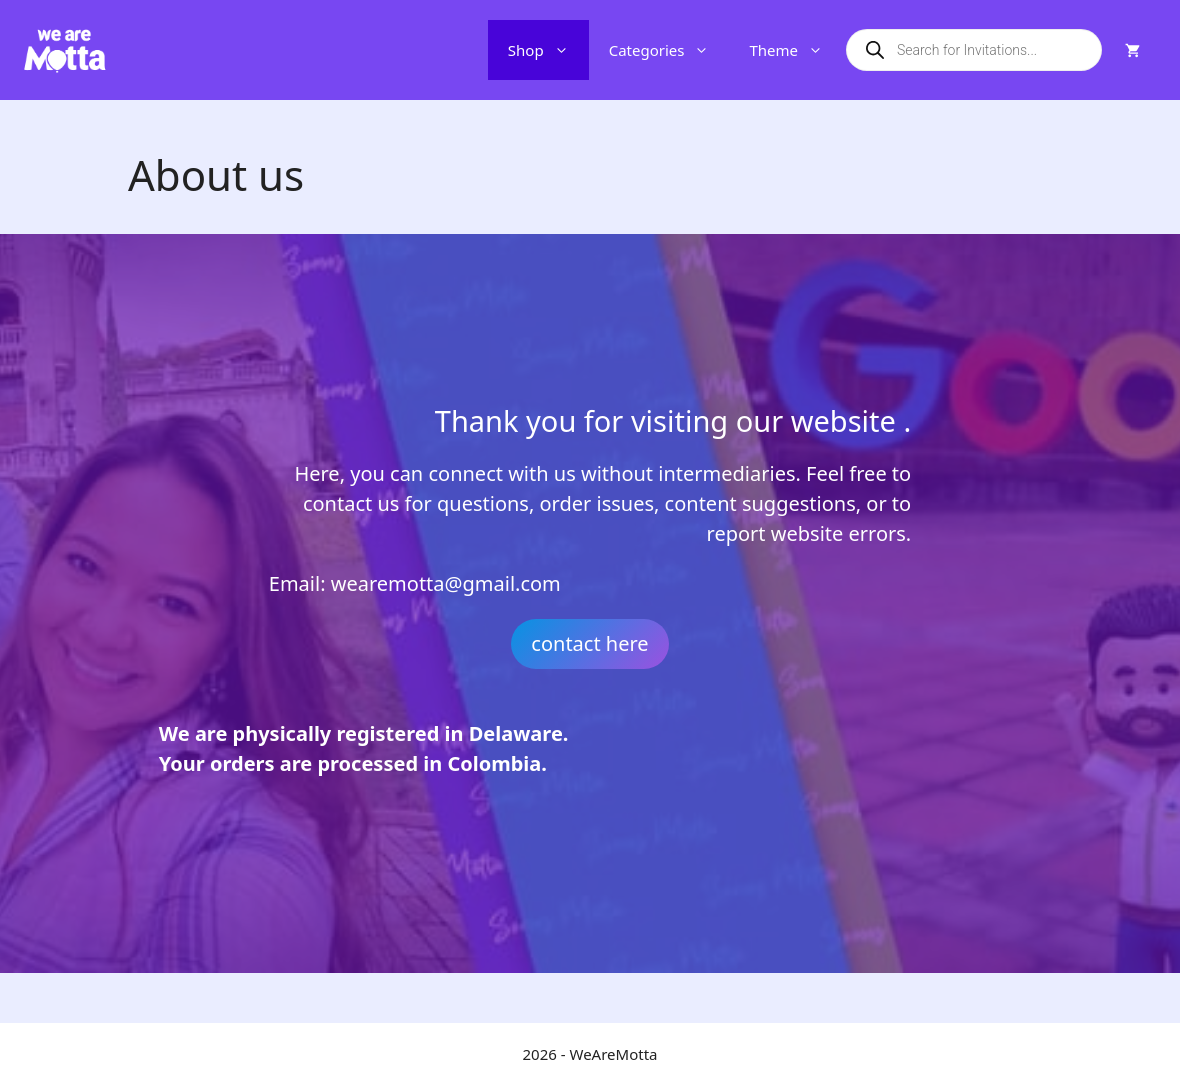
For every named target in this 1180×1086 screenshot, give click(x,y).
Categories (669, 50)
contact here (589, 643)
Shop (548, 50)
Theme (796, 50)
